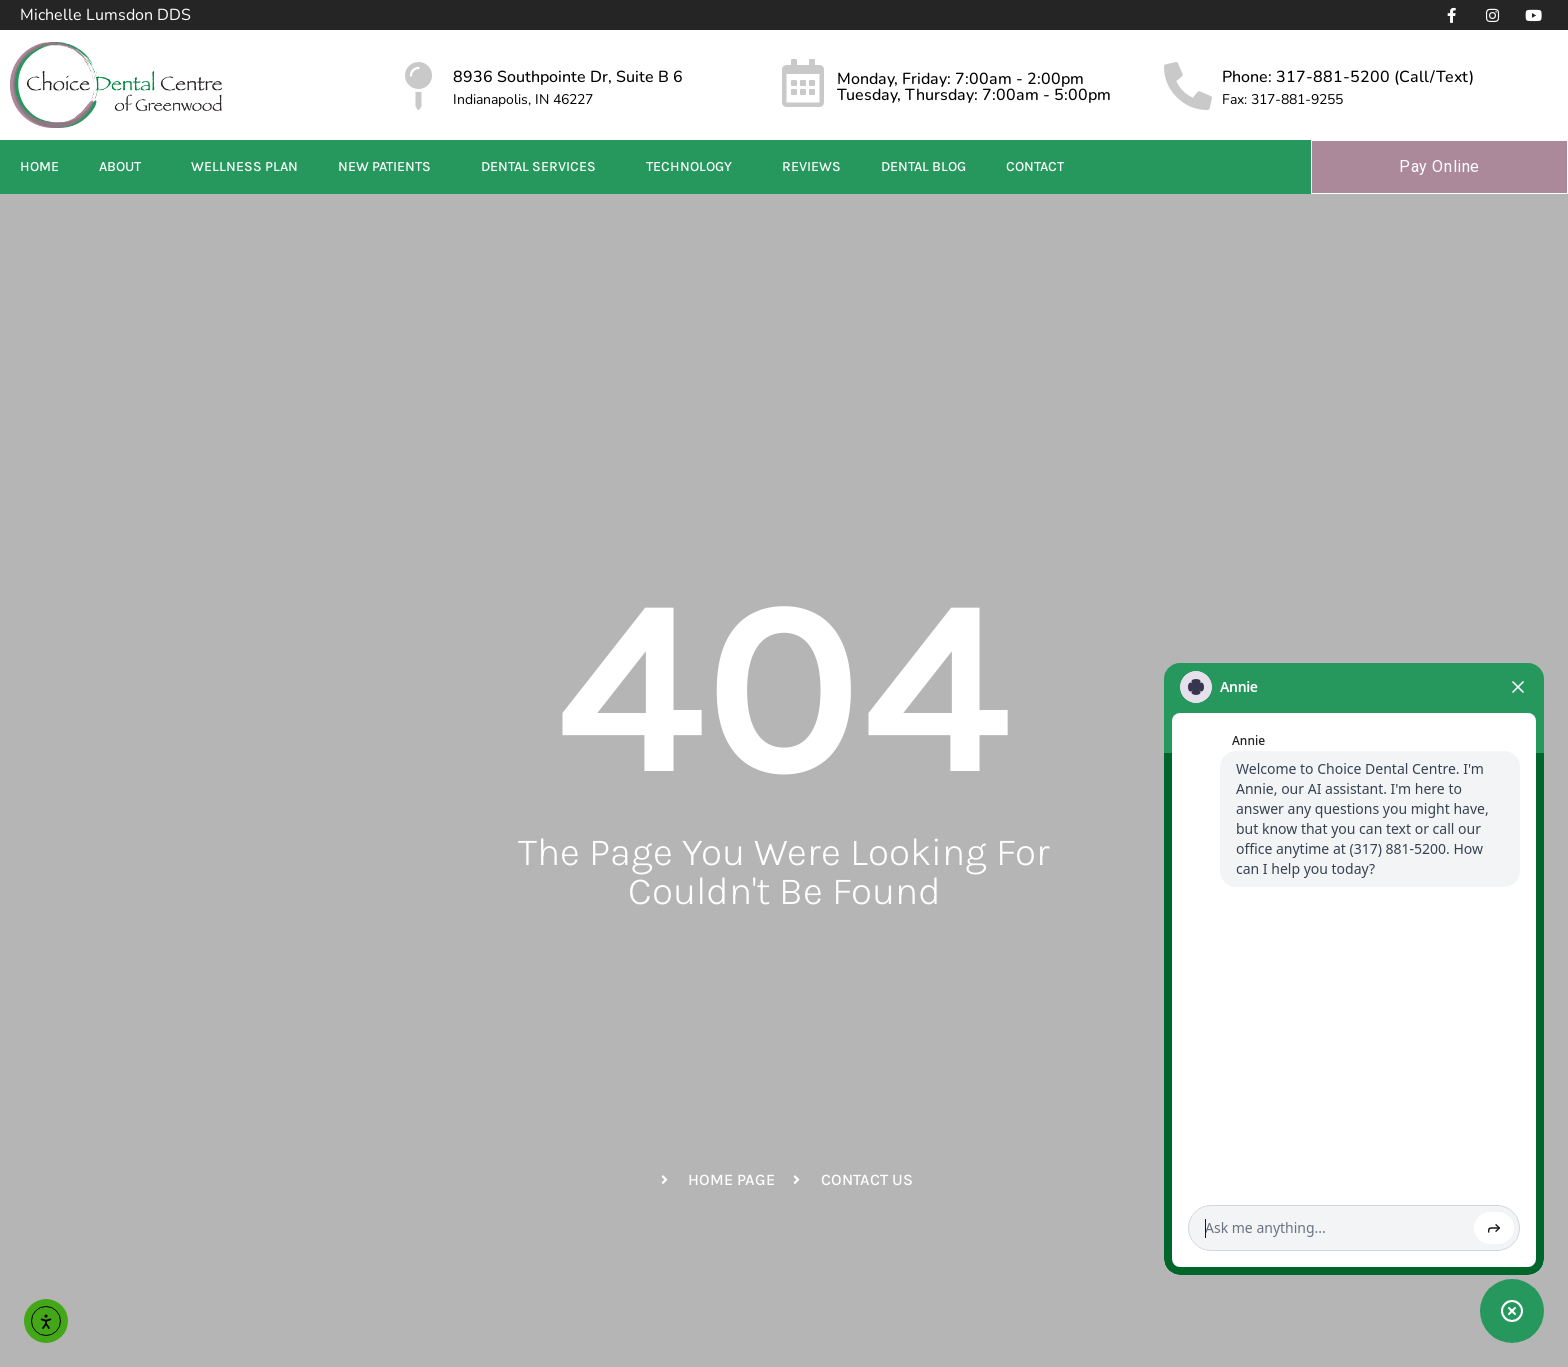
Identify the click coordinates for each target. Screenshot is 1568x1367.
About (125, 167)
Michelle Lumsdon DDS (105, 15)
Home (39, 166)
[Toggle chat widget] (1512, 1311)
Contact (1040, 167)
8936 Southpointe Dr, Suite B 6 (568, 77)
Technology (694, 167)
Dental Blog (923, 166)
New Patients (389, 167)
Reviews (811, 166)
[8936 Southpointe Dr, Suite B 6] (419, 86)
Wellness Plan (244, 166)
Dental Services (543, 167)
